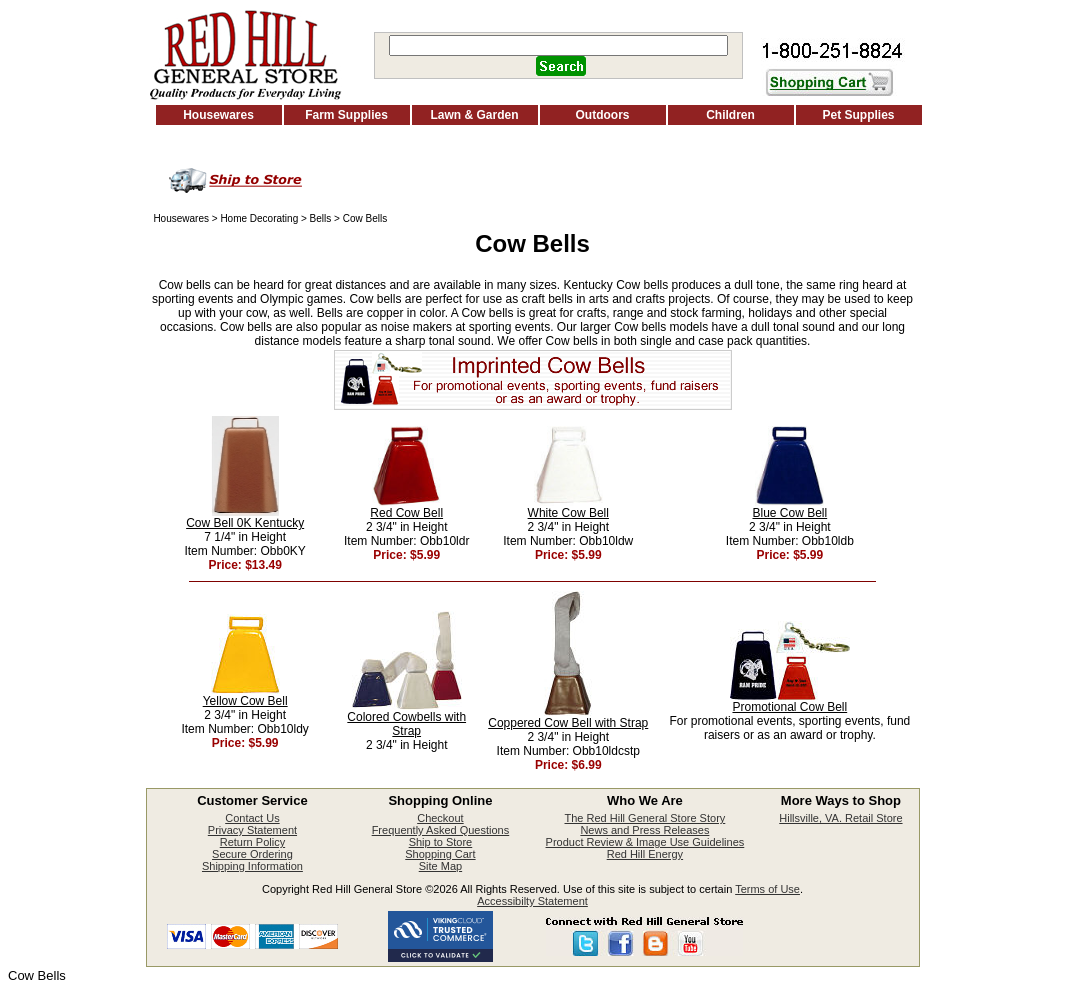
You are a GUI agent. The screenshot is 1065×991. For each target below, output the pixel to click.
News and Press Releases (644, 830)
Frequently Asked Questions (441, 830)
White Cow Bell (568, 513)
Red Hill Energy (645, 854)
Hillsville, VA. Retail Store (840, 818)
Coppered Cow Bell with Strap (568, 723)
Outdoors (603, 115)
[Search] (558, 45)
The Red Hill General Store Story (645, 818)
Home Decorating (259, 218)
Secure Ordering (252, 854)
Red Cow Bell (406, 513)
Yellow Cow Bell (245, 701)
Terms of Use (767, 889)
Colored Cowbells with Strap (406, 724)
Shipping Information (252, 866)
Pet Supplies (858, 115)
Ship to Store (441, 842)
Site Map (440, 866)
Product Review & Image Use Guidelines (645, 842)
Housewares (218, 115)
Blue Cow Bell (789, 513)
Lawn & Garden (474, 115)
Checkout (440, 818)
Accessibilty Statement (532, 901)
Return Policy (252, 842)
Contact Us (252, 818)
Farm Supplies (346, 115)
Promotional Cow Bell (789, 707)
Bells (321, 218)
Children (730, 115)
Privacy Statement (252, 830)
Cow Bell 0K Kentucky (245, 523)
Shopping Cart (440, 854)
